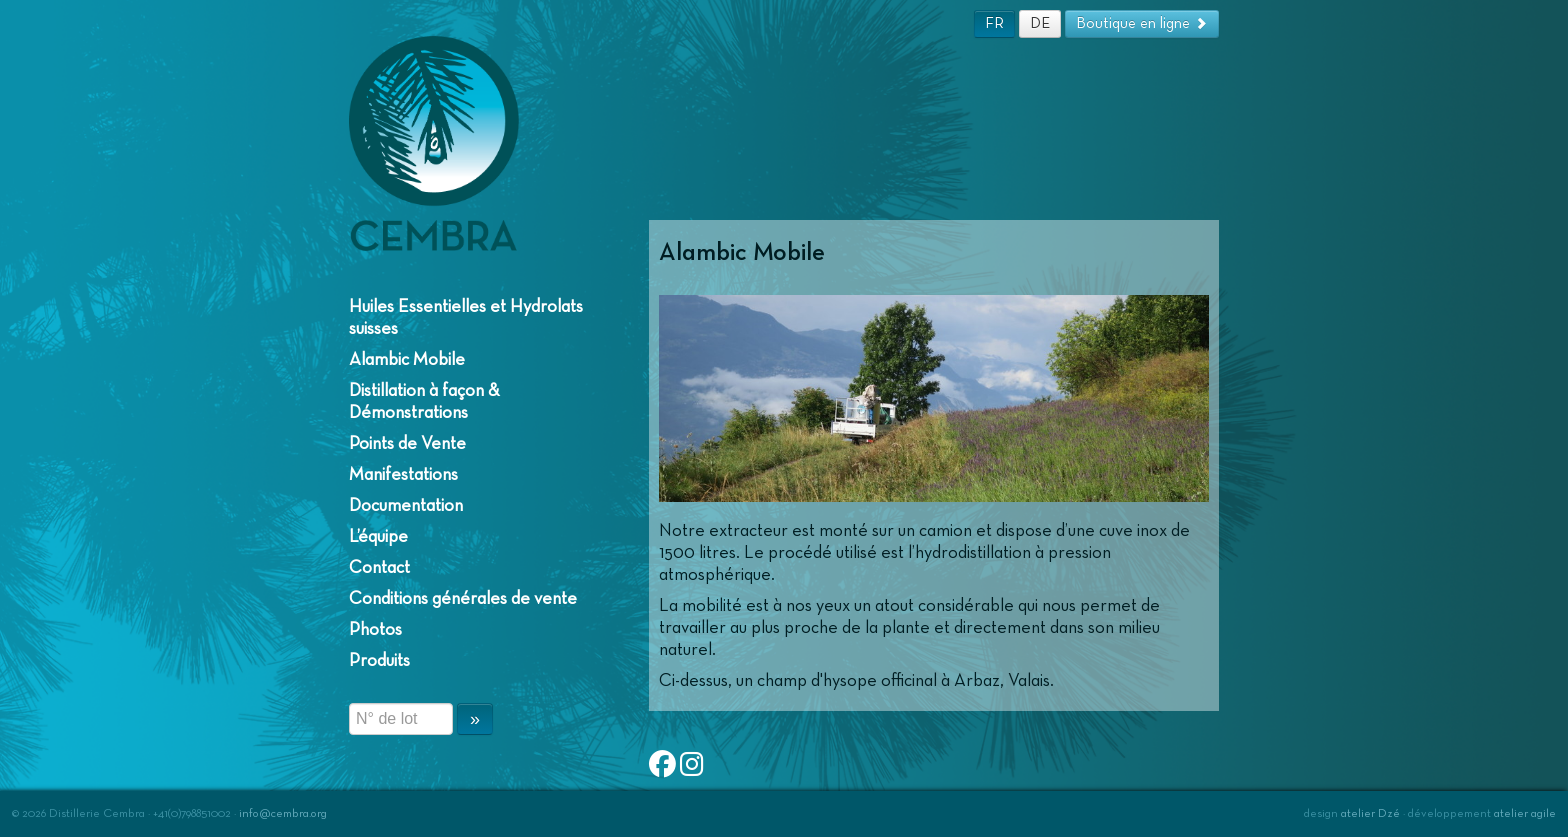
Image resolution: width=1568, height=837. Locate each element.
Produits (379, 661)
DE (1040, 23)
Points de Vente (407, 444)
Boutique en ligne (1142, 23)
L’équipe (378, 537)
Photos (375, 630)
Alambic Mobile (407, 360)
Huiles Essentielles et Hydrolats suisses (466, 318)
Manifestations (403, 475)
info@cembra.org (283, 814)
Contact (379, 568)
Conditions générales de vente (463, 599)
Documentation (406, 506)
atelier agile (1525, 814)
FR (994, 23)
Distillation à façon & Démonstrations (424, 402)
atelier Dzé (1370, 814)
